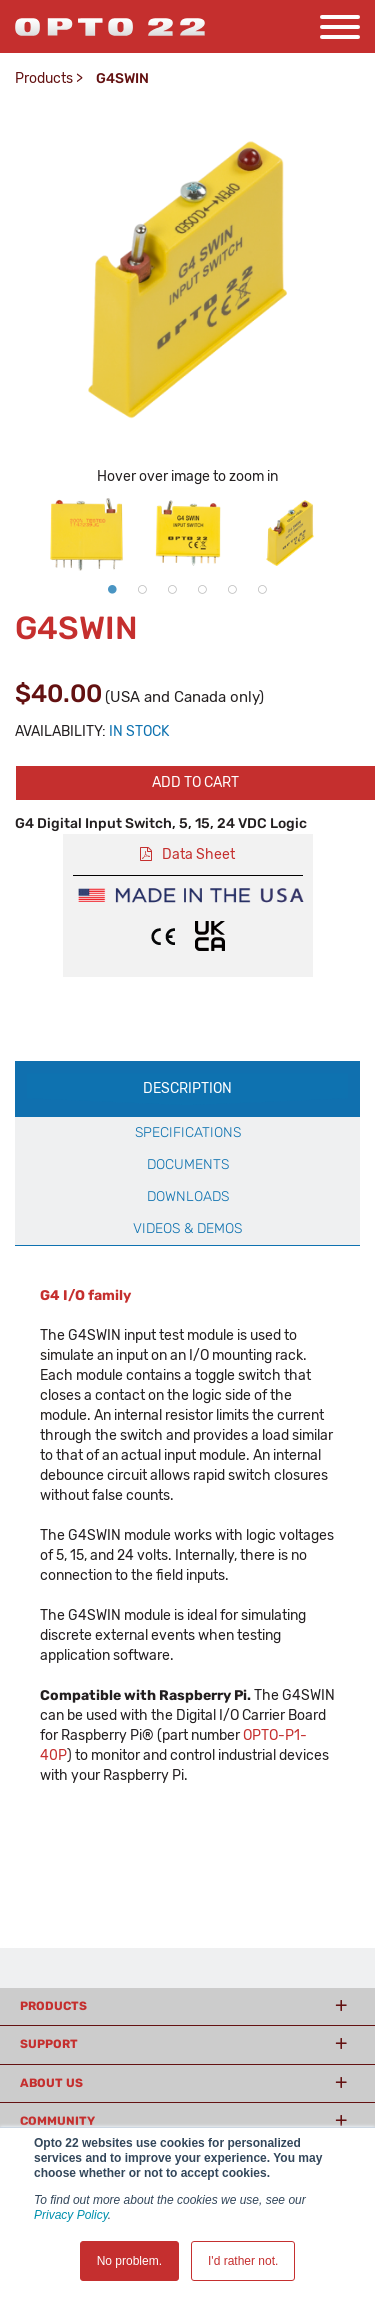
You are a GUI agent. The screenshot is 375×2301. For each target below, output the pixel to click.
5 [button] (233, 589)
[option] (86, 533)
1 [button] (113, 589)
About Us (51, 2083)
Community (57, 2121)
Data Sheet (198, 854)
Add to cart (195, 782)
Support (49, 2044)
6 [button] (263, 589)
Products (44, 78)
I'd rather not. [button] (243, 2261)
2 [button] (143, 589)
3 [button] (173, 589)
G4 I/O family (85, 1295)
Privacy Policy (71, 2215)
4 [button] (203, 589)
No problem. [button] (129, 2261)
